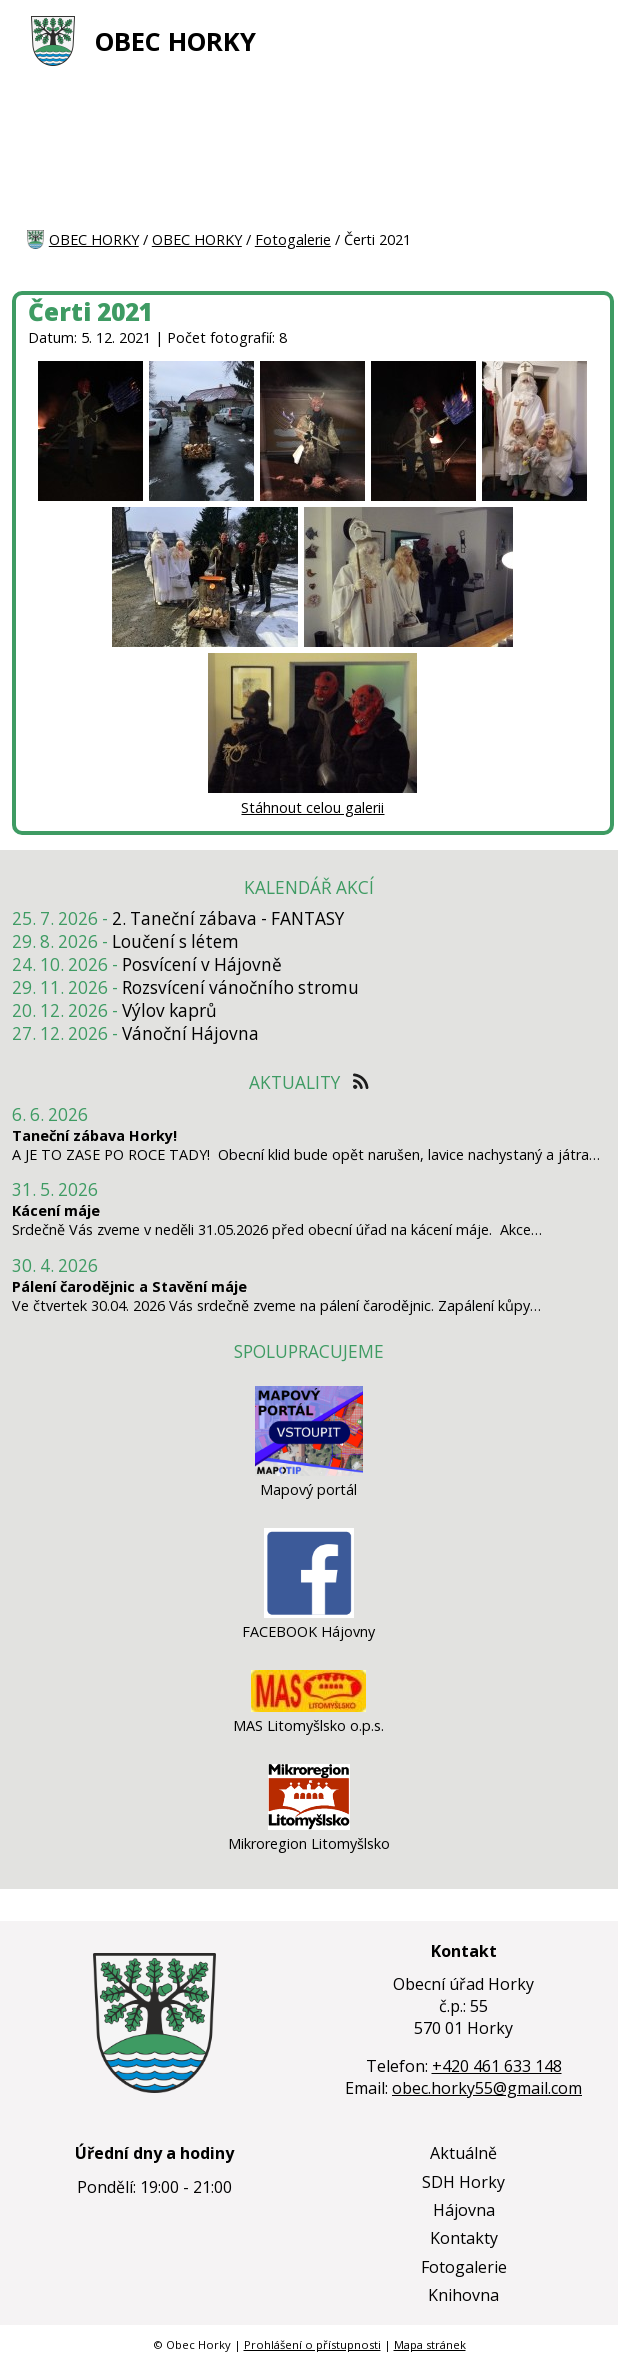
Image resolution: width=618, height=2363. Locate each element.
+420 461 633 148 (497, 2066)
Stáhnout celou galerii (312, 807)
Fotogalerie (293, 239)
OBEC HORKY (175, 41)
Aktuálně (463, 2153)
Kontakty (464, 2238)
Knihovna (463, 2295)
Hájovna (464, 2210)
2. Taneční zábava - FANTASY (228, 918)
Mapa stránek (430, 2344)
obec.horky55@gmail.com (487, 2088)
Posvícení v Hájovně (202, 964)
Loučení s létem (175, 941)
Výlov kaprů (169, 1010)
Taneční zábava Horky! (94, 1135)
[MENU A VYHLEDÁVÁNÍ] (578, 41)
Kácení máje (56, 1210)
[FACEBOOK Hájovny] (308, 1612)
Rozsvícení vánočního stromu (240, 987)
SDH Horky (463, 2182)
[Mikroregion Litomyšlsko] (309, 1824)
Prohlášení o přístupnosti (312, 2344)
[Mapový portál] (309, 1470)
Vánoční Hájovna (190, 1033)
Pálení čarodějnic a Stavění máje (129, 1286)
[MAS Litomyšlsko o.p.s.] (308, 1706)
